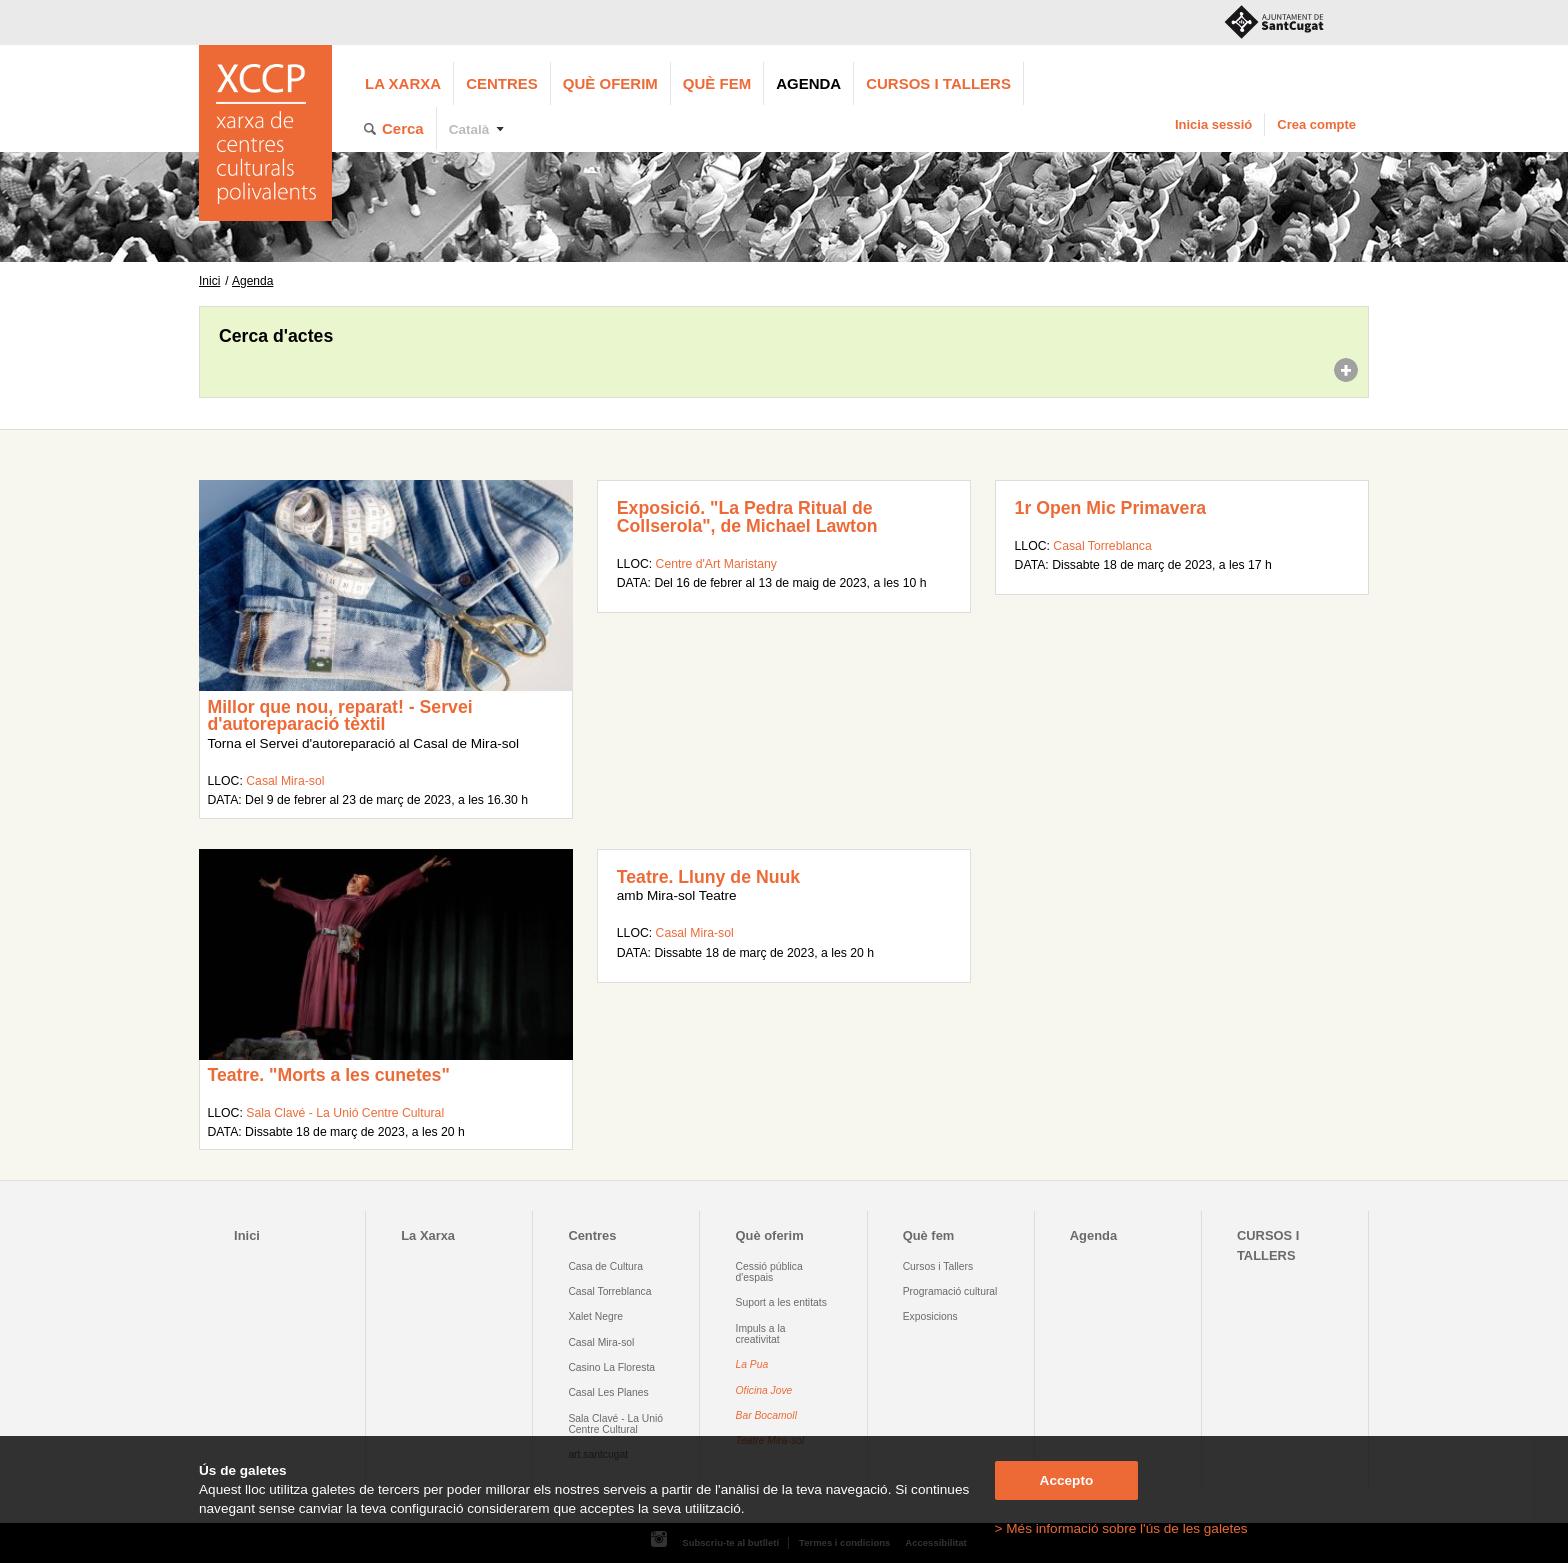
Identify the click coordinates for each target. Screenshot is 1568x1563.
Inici (209, 281)
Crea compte (1316, 124)
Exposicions (930, 1316)
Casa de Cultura (605, 1266)
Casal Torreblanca (1102, 546)
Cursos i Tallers (938, 1266)
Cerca (403, 128)
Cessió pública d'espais (769, 1272)
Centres (502, 83)
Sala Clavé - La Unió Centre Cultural (345, 1113)
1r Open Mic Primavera (1111, 508)
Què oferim (610, 83)
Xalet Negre (595, 1316)
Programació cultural (950, 1291)
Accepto (1067, 1480)
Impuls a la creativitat (761, 1334)
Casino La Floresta (611, 1367)
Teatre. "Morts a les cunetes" (328, 1075)
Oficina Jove (764, 1390)
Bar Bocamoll (766, 1415)
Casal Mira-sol (285, 781)
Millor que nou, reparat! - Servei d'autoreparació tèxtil (339, 716)
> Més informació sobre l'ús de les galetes (1121, 1528)
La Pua (752, 1364)
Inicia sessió (1213, 124)
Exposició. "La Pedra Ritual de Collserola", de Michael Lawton (747, 517)
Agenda (808, 83)
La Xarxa (403, 83)
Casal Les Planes (608, 1392)
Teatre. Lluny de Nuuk (708, 877)
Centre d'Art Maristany (716, 564)
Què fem (717, 83)
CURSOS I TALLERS (938, 83)
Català (469, 129)
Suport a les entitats (781, 1302)
